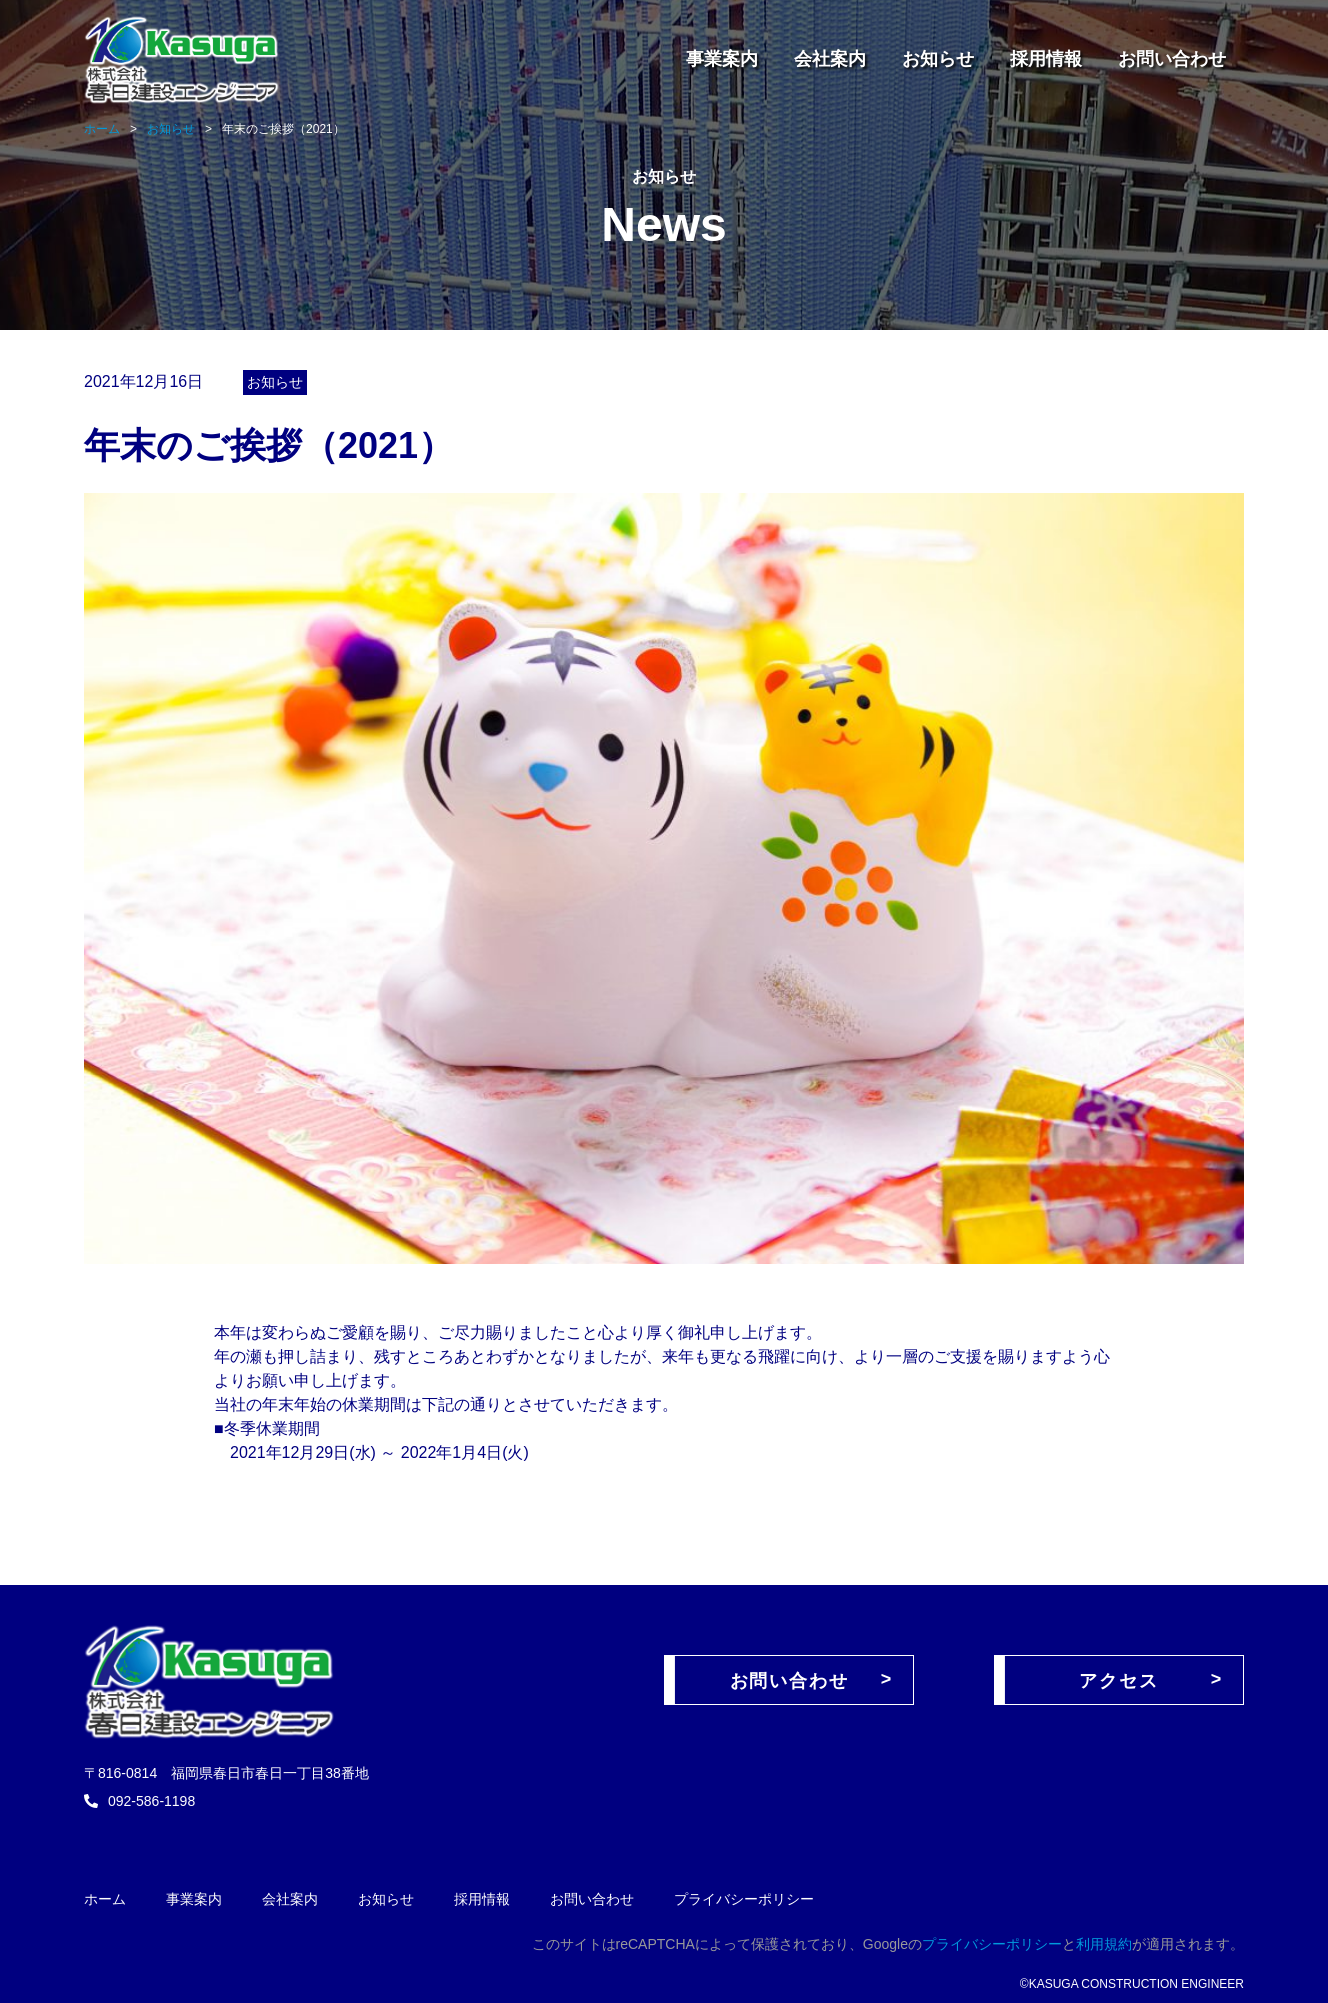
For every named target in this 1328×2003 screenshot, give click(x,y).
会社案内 (830, 59)
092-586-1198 (151, 1801)
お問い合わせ (1172, 59)
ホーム (105, 1899)
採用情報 (1046, 59)
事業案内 (722, 59)
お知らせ (938, 59)
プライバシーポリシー (744, 1899)
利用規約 (1104, 1944)
